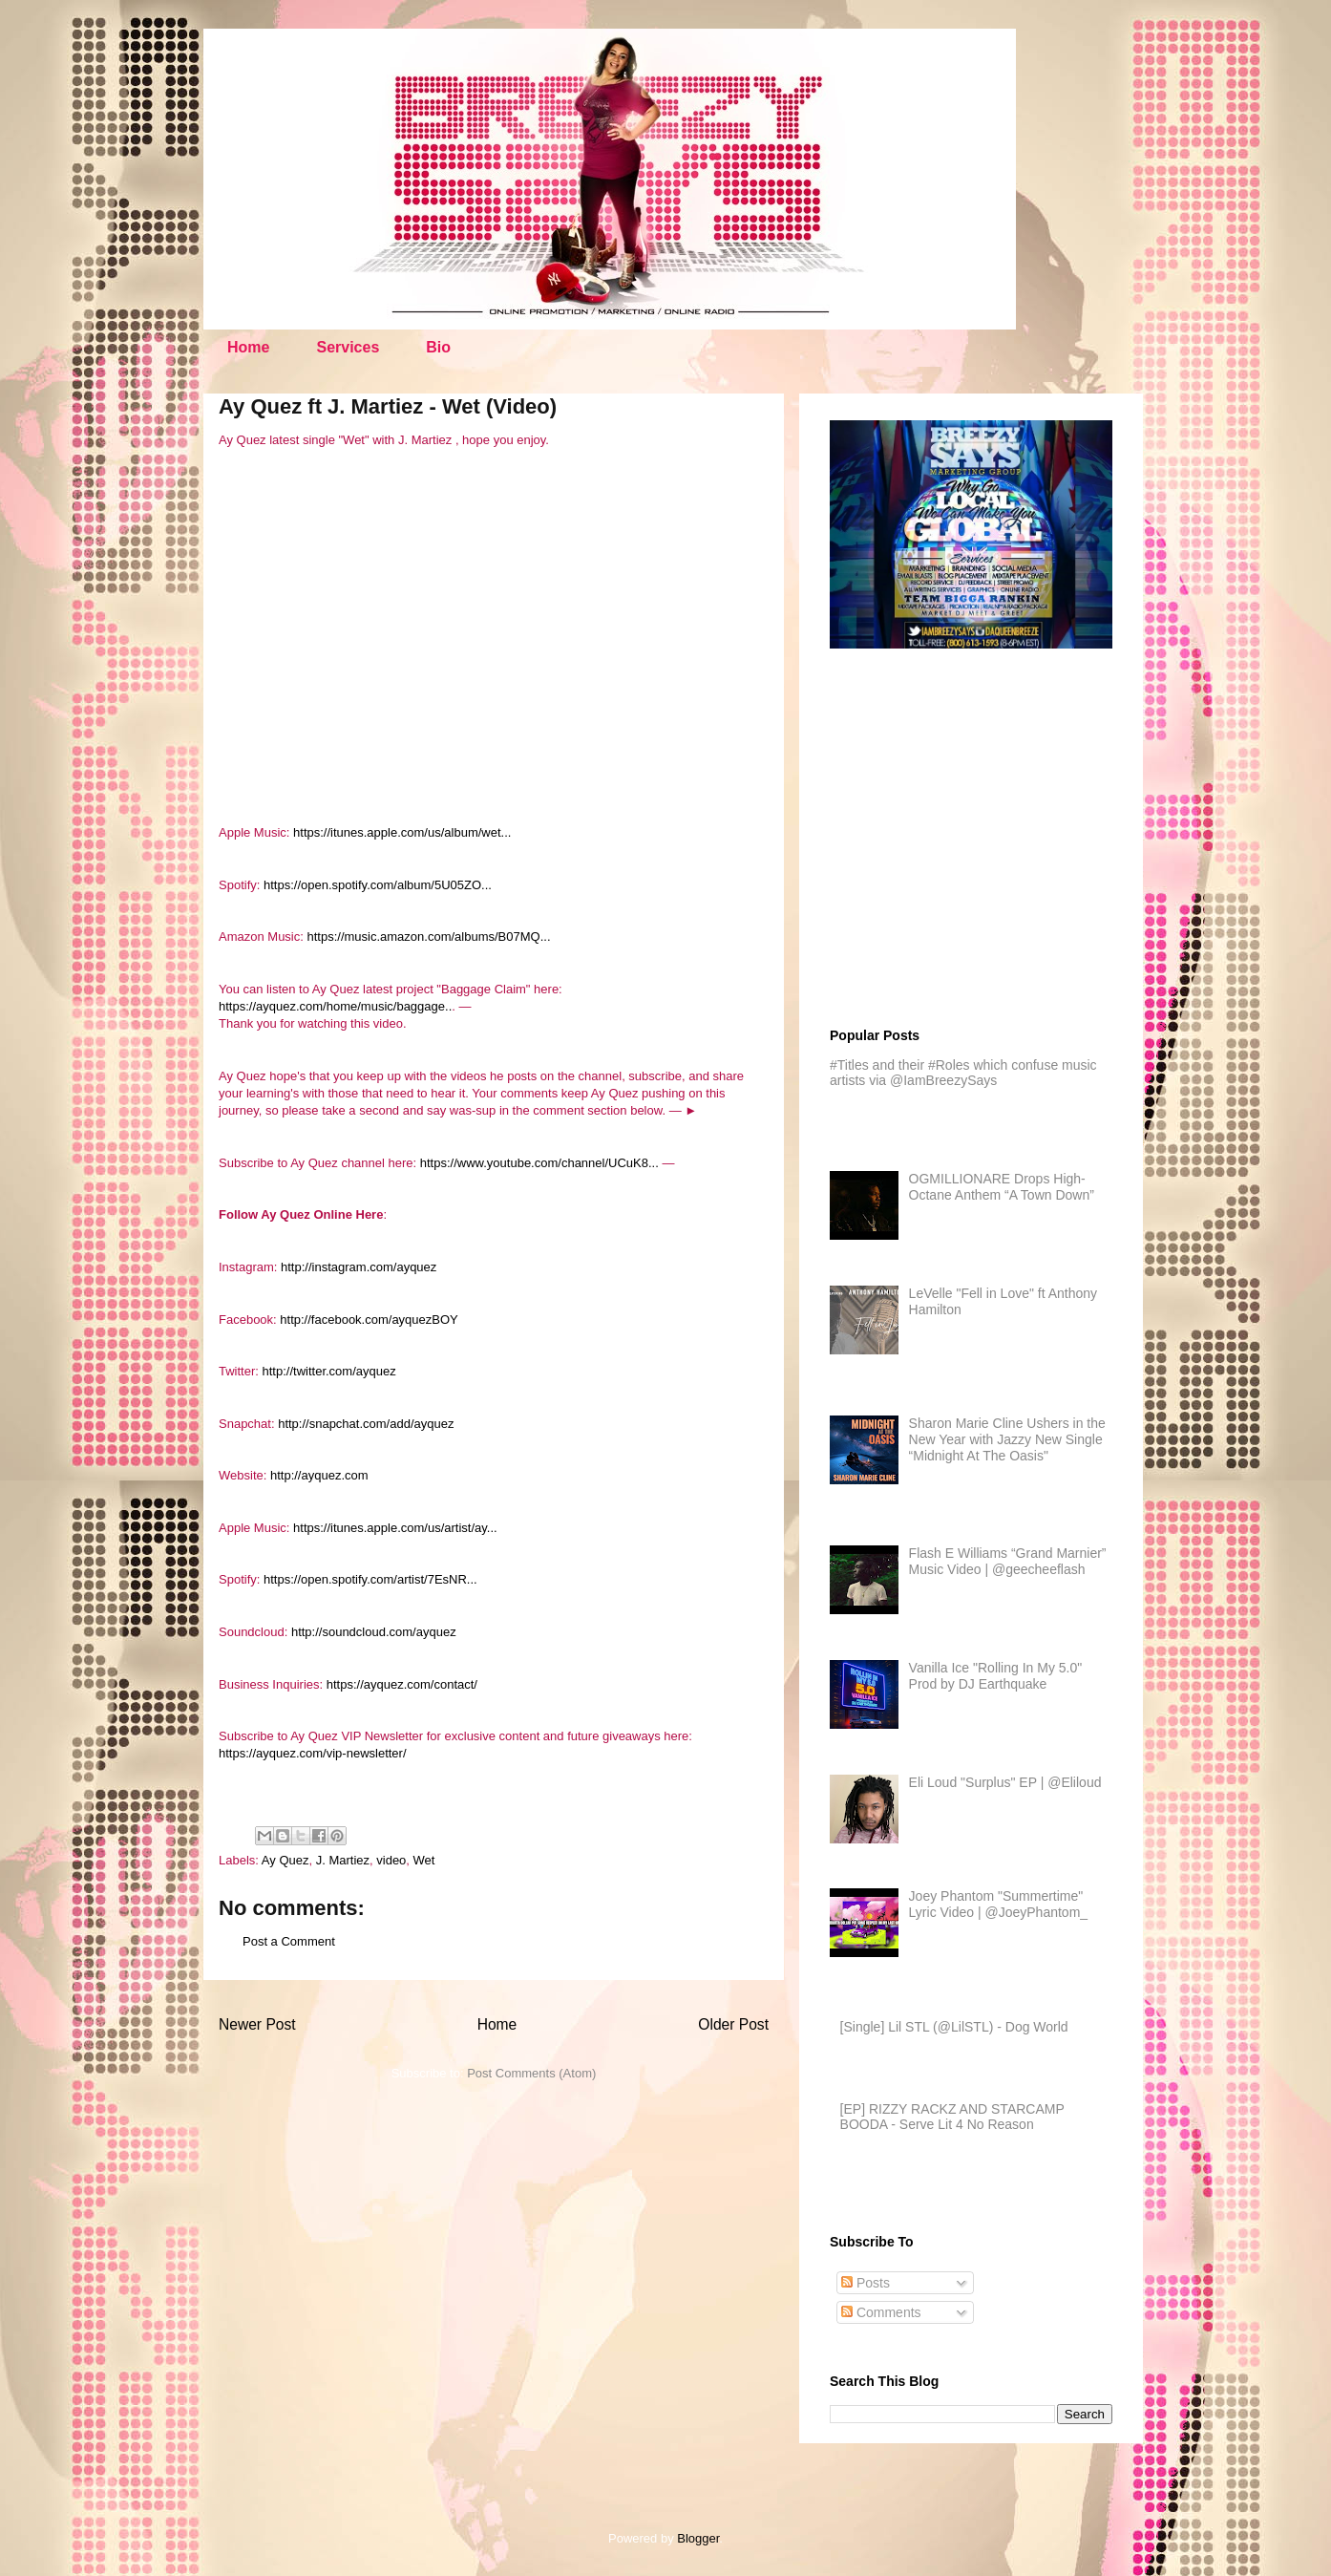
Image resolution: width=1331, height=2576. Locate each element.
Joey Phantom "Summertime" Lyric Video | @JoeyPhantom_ (998, 1904)
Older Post (733, 2024)
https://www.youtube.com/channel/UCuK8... (539, 1163)
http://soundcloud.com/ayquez (373, 1632)
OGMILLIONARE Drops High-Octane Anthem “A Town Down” (1001, 1187)
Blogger (698, 2538)
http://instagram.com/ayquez (358, 1267)
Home (248, 347)
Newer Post (257, 2024)
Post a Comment (289, 1941)
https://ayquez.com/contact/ (402, 1684)
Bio (438, 347)
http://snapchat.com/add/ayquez (366, 1423)
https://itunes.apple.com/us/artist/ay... (395, 1528)
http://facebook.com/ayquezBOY (368, 1319)
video (391, 1860)
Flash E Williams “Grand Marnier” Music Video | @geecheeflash (1008, 1561)
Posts (865, 2282)
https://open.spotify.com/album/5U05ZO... (378, 885)
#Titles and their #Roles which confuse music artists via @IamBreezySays (963, 1073)
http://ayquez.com (319, 1475)
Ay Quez (285, 1860)
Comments (881, 2312)
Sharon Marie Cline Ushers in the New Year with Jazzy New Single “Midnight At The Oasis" (1007, 1439)
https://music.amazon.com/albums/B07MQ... (428, 936)
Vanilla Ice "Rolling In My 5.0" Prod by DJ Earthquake (996, 1676)
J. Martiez (343, 1860)
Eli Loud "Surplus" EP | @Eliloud (1005, 1782)
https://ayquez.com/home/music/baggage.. (335, 1006)
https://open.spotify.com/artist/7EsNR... (370, 1579)
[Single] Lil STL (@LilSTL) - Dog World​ (954, 2026)
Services (347, 347)
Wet (424, 1860)
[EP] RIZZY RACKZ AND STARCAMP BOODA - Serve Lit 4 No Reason (952, 2117)
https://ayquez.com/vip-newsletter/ (313, 1753)
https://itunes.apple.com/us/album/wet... (402, 832)
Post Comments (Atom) (531, 2073)
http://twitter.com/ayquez (329, 1371)
